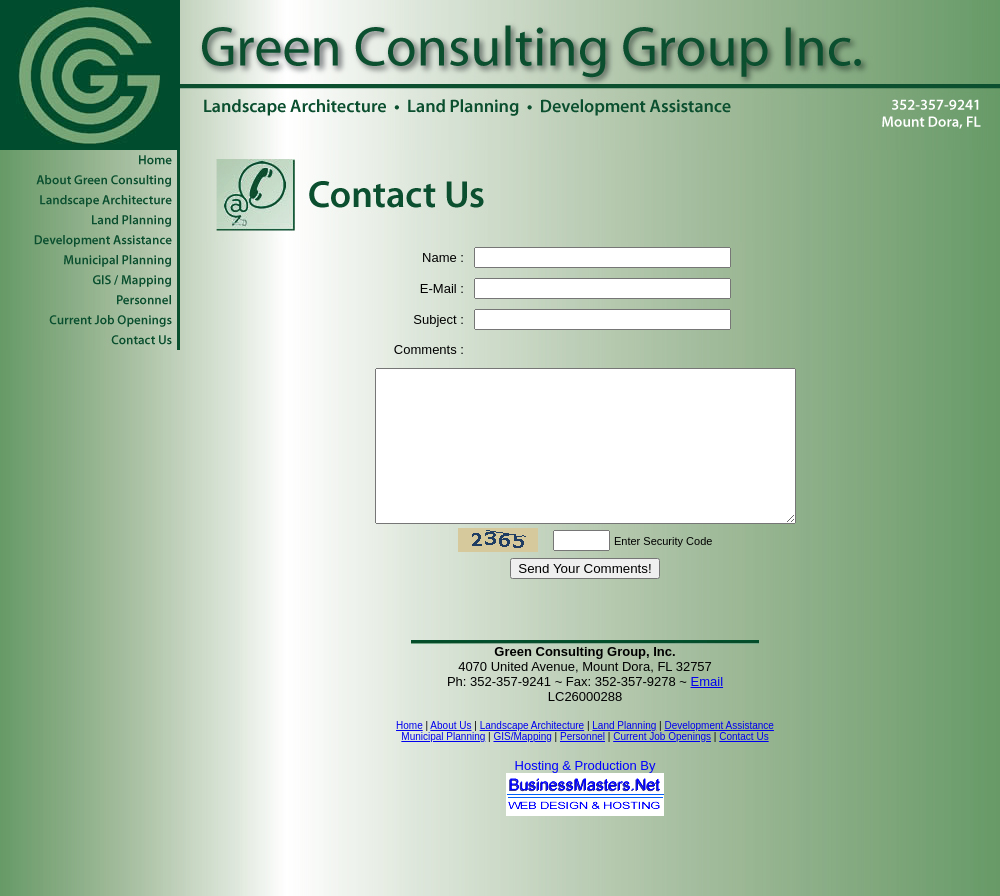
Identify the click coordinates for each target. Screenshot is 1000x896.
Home (409, 755)
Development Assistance (719, 755)
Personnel (582, 766)
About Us (450, 755)
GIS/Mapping (522, 766)
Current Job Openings (662, 766)
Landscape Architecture (532, 755)
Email (707, 711)
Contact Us (743, 766)
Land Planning (624, 755)
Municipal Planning (443, 766)
